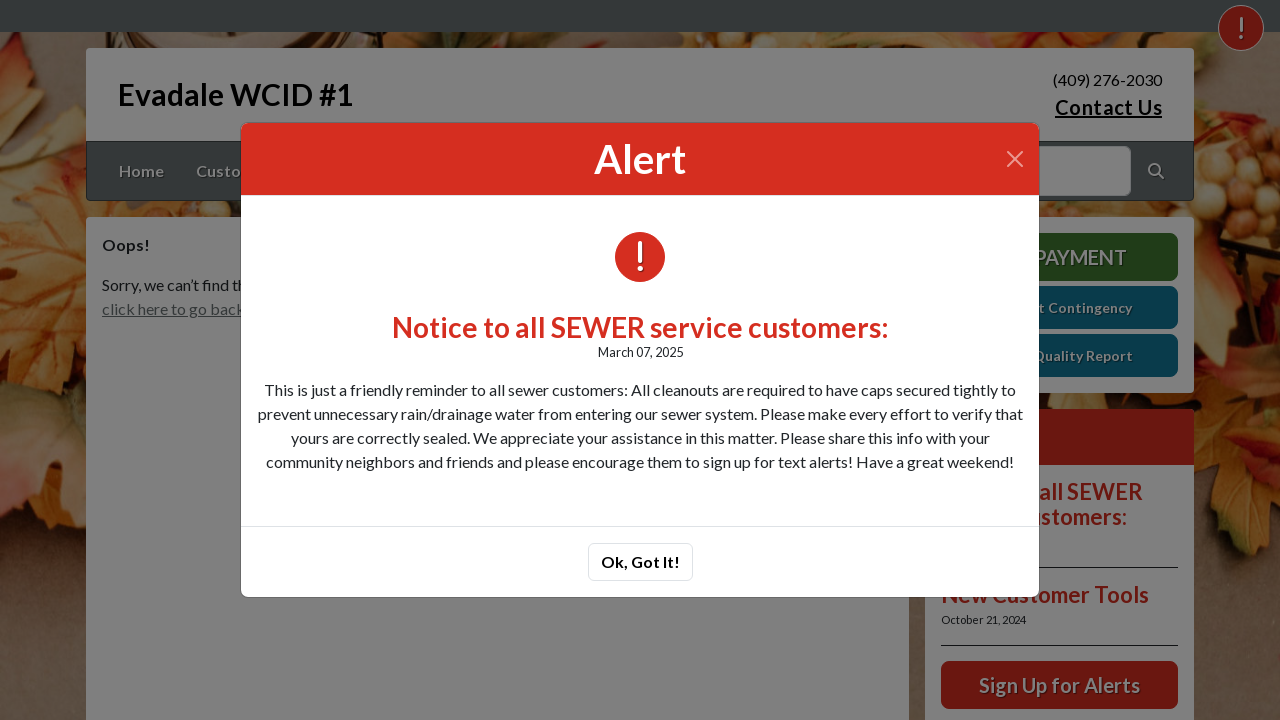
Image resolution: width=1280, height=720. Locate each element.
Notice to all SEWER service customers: (640, 327)
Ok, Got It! (640, 561)
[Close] (1015, 159)
